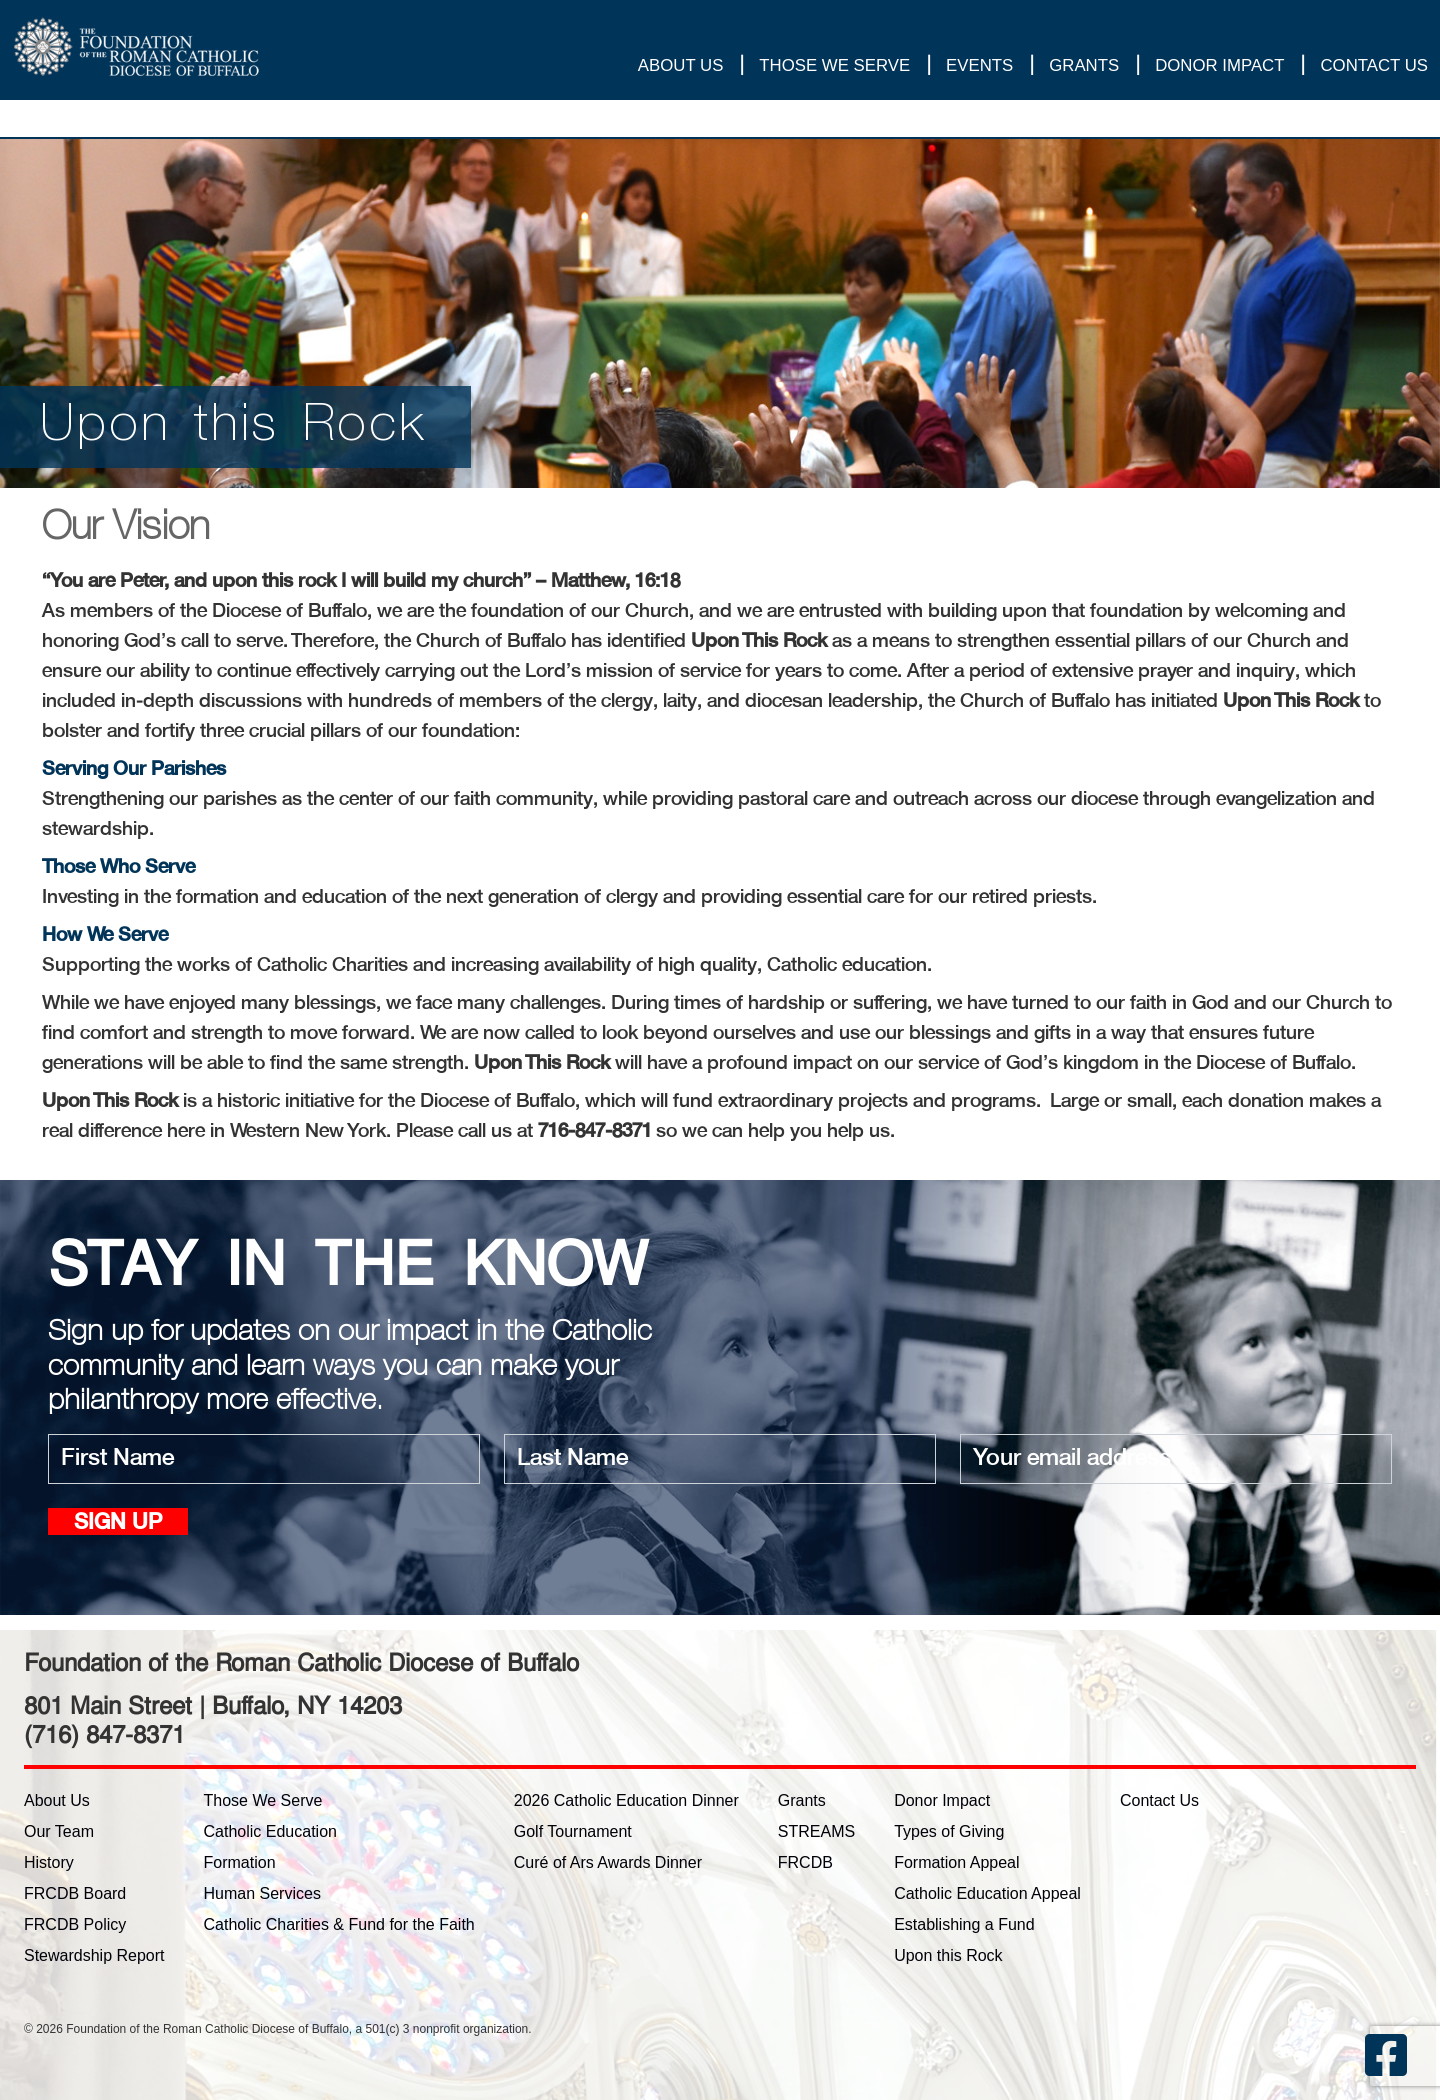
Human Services (262, 1893)
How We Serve (105, 936)
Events (979, 69)
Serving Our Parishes (134, 770)
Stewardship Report (94, 1955)
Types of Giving (949, 1831)
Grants (1084, 69)
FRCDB (805, 1862)
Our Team (59, 1831)
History (49, 1862)
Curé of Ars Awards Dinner (608, 1862)
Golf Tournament (573, 1831)
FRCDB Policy (75, 1924)
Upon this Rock (948, 1955)
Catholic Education (270, 1831)
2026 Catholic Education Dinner (626, 1800)
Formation (240, 1862)
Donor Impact (1219, 69)
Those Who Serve (118, 868)
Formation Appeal (956, 1862)
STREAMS (816, 1831)
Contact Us (1374, 69)
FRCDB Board (75, 1893)
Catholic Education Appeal (987, 1893)
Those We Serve (834, 69)
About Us (680, 69)
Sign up (118, 1523)
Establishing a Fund (964, 1924)
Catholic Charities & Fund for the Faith (339, 1924)
